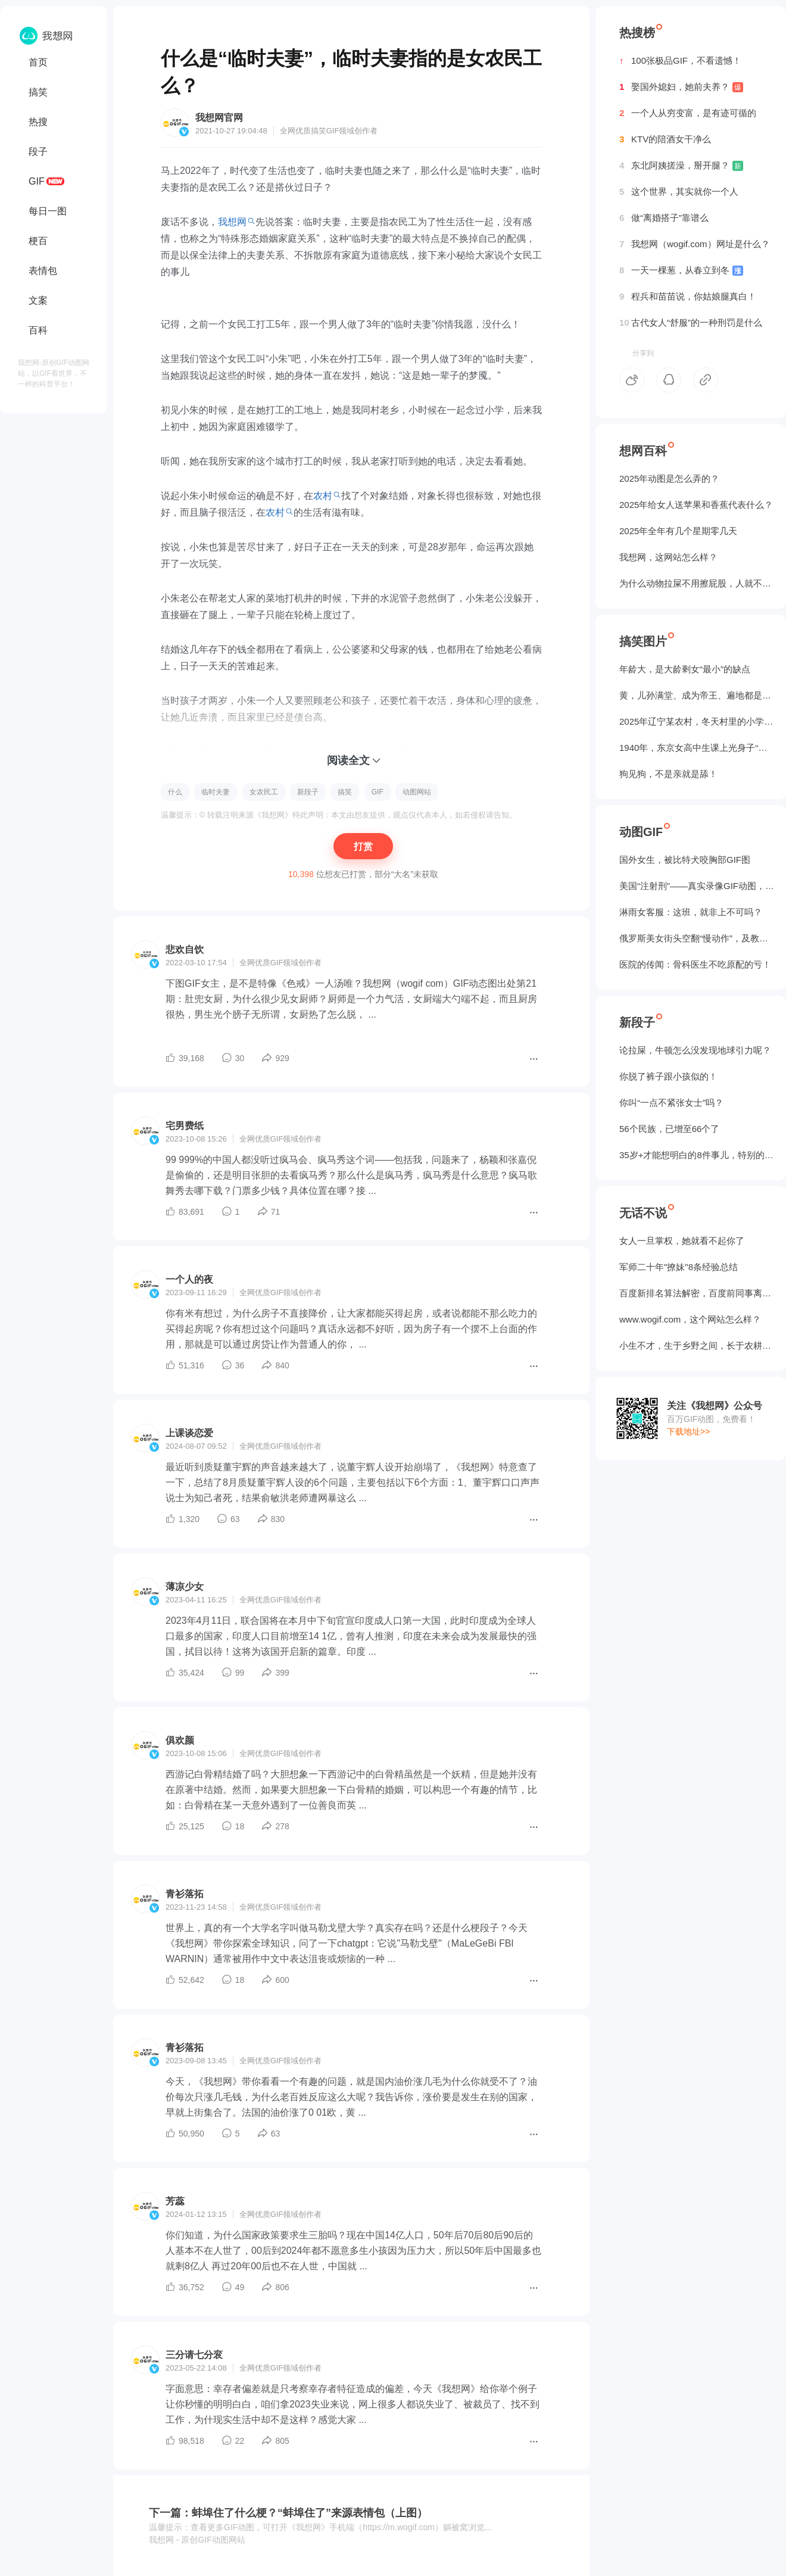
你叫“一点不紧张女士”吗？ (671, 1102)
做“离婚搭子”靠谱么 (664, 218)
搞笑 (38, 92)
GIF (37, 181)
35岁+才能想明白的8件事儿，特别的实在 (696, 1155)
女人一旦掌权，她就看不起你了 (681, 1241)
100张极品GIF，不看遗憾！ (680, 61)
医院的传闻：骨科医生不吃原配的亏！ (695, 964)
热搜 (38, 122)
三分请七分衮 (194, 2355)
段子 (38, 151)
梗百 (38, 241)
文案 (38, 300)
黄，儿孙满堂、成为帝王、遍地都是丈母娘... (696, 695)
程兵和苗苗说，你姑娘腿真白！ (687, 296)
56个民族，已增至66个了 (669, 1129)
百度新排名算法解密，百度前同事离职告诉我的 (696, 1293)
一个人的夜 (189, 1279)
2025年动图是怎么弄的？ (669, 478)
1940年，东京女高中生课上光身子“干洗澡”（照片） (696, 748)
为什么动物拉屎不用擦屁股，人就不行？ (696, 583)
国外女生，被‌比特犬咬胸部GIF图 (684, 859)
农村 (322, 496)
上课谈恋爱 (189, 1433)
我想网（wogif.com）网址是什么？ (694, 244)
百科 (38, 330)
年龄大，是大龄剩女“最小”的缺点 (684, 669)
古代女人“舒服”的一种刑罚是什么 (690, 323)
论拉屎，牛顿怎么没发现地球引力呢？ (695, 1050)
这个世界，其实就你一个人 (678, 192)
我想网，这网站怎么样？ (668, 557)
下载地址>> (688, 1431)
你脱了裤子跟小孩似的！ (668, 1076)
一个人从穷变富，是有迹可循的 (687, 113)
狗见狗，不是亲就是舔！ (668, 774)
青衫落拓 (185, 1894)
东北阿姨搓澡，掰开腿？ (681, 165)
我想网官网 (219, 118)
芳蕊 (175, 2201)
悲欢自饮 (185, 949)
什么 (175, 792)
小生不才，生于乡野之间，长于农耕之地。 (696, 1345)
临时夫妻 (215, 792)
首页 (38, 62)
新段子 (308, 792)
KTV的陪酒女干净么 (665, 139)
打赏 (363, 846)
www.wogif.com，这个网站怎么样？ (690, 1319)
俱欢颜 (180, 1740)
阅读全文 (348, 760)
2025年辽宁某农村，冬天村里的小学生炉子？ (696, 721)
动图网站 (417, 792)
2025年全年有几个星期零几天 (678, 531)
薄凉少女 (185, 1587)
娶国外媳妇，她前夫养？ (681, 87)
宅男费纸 (185, 1126)
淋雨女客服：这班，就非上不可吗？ (690, 912)
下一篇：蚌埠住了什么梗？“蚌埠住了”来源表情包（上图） (288, 2513)
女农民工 (263, 792)
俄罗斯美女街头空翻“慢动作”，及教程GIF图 (696, 938)
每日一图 (48, 211)
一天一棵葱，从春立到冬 (681, 270)
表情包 (43, 271)
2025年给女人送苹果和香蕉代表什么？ (696, 505)
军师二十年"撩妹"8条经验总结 (678, 1267)
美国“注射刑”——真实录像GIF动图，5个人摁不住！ (696, 886)
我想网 (232, 222)
